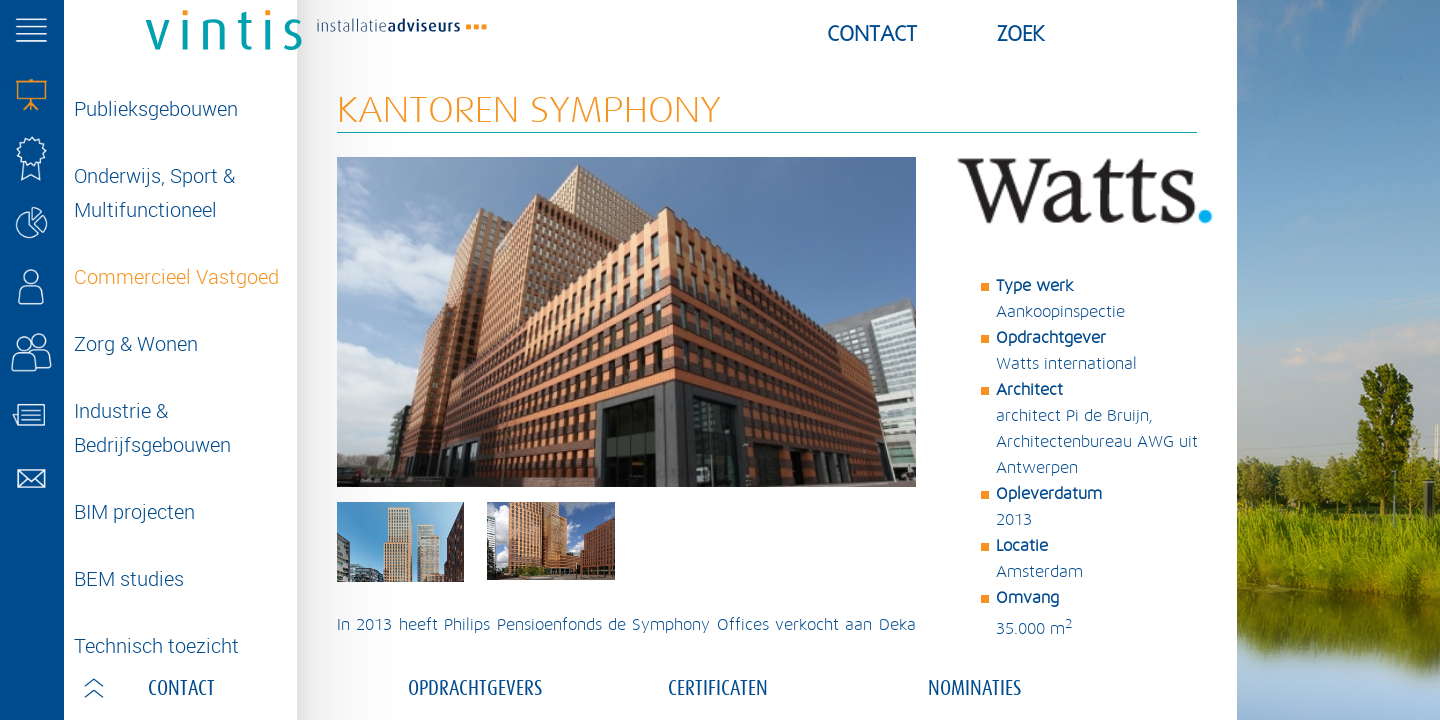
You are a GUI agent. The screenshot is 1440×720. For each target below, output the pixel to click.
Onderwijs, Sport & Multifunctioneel (154, 192)
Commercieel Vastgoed (176, 276)
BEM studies (129, 578)
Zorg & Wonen (136, 343)
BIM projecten (134, 511)
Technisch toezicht (156, 645)
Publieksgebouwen (156, 108)
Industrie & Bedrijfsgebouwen (152, 427)
